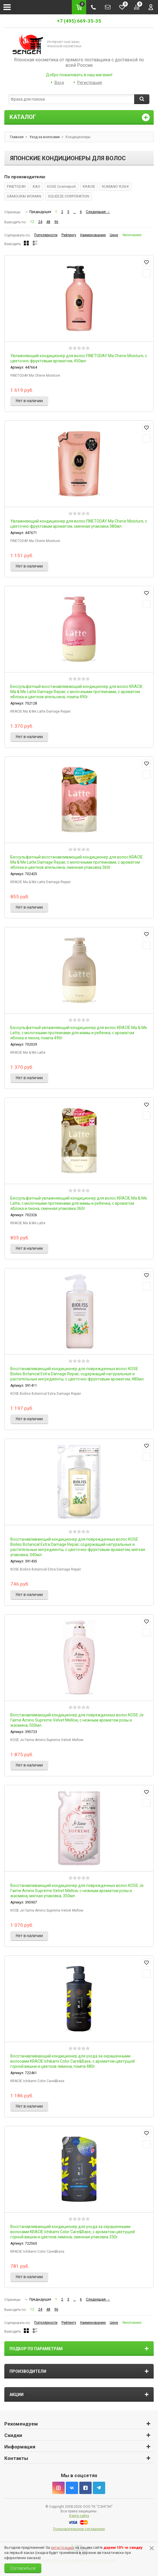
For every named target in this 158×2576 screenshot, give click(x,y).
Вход (59, 82)
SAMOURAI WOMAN (24, 196)
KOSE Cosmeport (61, 186)
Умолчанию (131, 235)
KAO (36, 186)
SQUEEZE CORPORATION (68, 196)
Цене (114, 235)
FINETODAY (16, 186)
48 (48, 222)
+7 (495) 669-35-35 (79, 21)
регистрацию (62, 2547)
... (74, 212)
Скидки (13, 2435)
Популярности (45, 235)
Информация (19, 2447)
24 (40, 222)
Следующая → (98, 212)
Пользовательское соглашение (79, 2529)
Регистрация (89, 82)
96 (56, 222)
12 (32, 222)
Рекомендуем (21, 2424)
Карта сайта (79, 2516)
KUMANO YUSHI (115, 186)
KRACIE (89, 186)
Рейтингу (68, 235)
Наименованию (93, 235)
